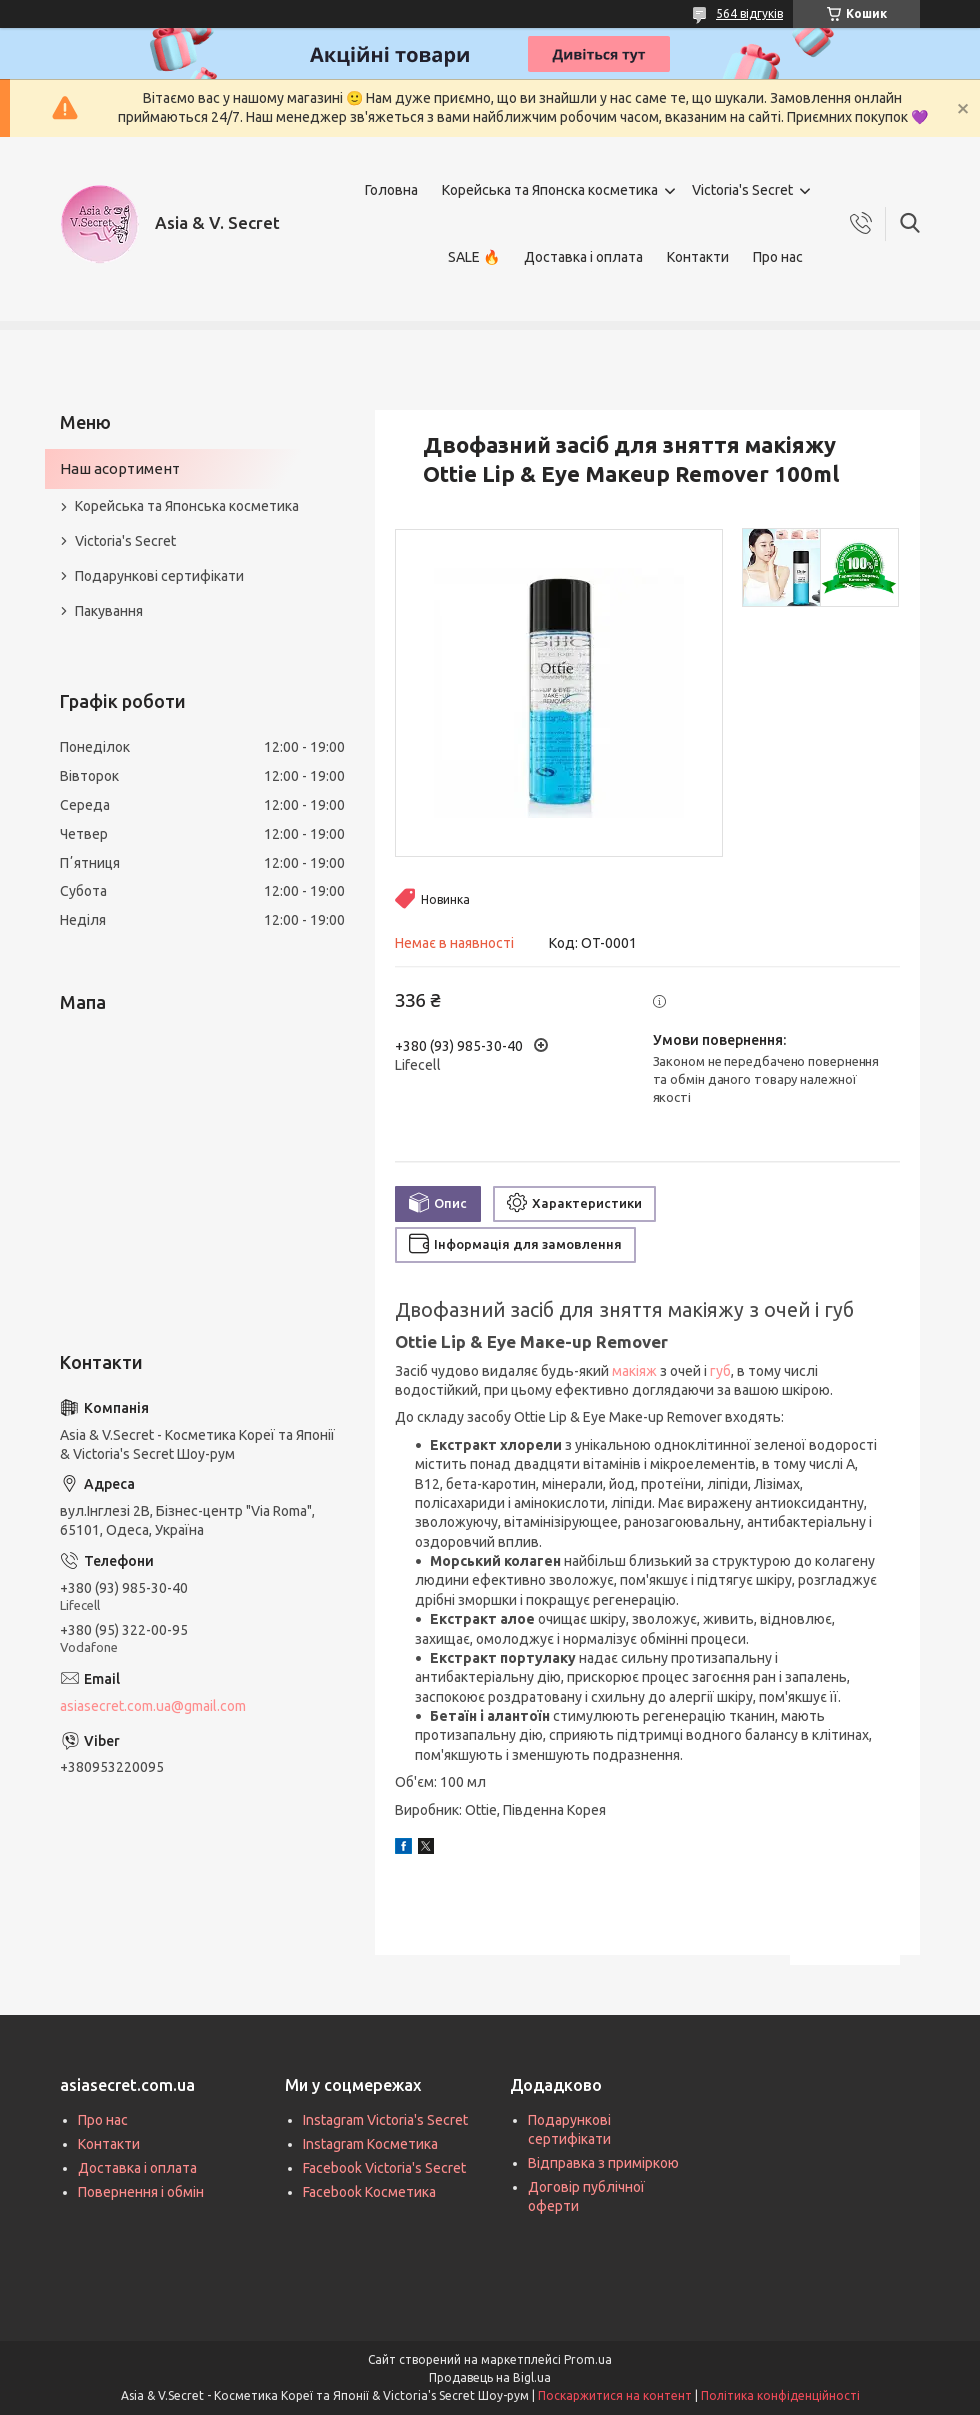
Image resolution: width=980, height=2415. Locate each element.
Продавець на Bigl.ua (490, 2377)
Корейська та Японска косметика (550, 190)
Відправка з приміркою (603, 2163)
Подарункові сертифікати (159, 576)
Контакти (698, 257)
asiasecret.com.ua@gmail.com (153, 1706)
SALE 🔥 (474, 257)
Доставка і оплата (583, 257)
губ (720, 1371)
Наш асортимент (120, 468)
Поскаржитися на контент (615, 2395)
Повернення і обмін (141, 2192)
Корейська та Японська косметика (187, 506)
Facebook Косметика (369, 2192)
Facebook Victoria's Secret (384, 2168)
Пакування (109, 611)
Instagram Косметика (370, 2144)
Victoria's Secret (742, 190)
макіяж (634, 1371)
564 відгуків (749, 13)
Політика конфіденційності (780, 2395)
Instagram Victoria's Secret (385, 2120)
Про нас (778, 257)
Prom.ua (588, 2359)
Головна (391, 190)
